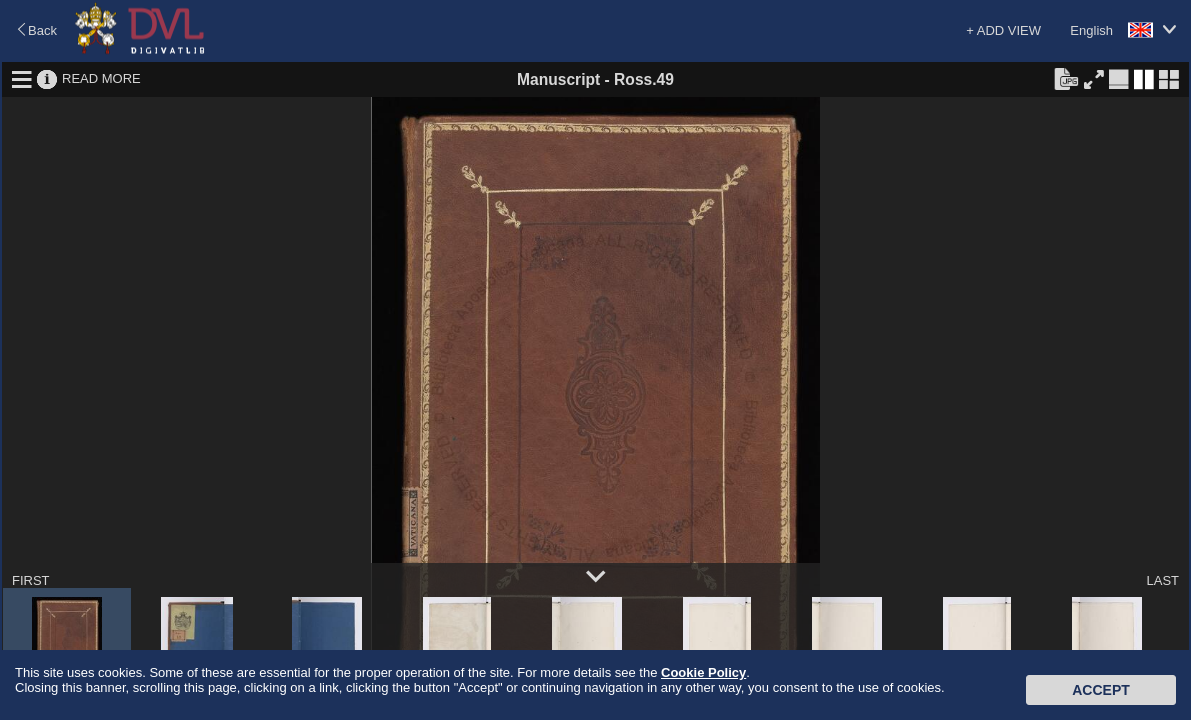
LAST (1162, 580)
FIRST (31, 580)
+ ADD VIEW (1003, 30)
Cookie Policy (703, 672)
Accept (1101, 690)
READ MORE (101, 78)
